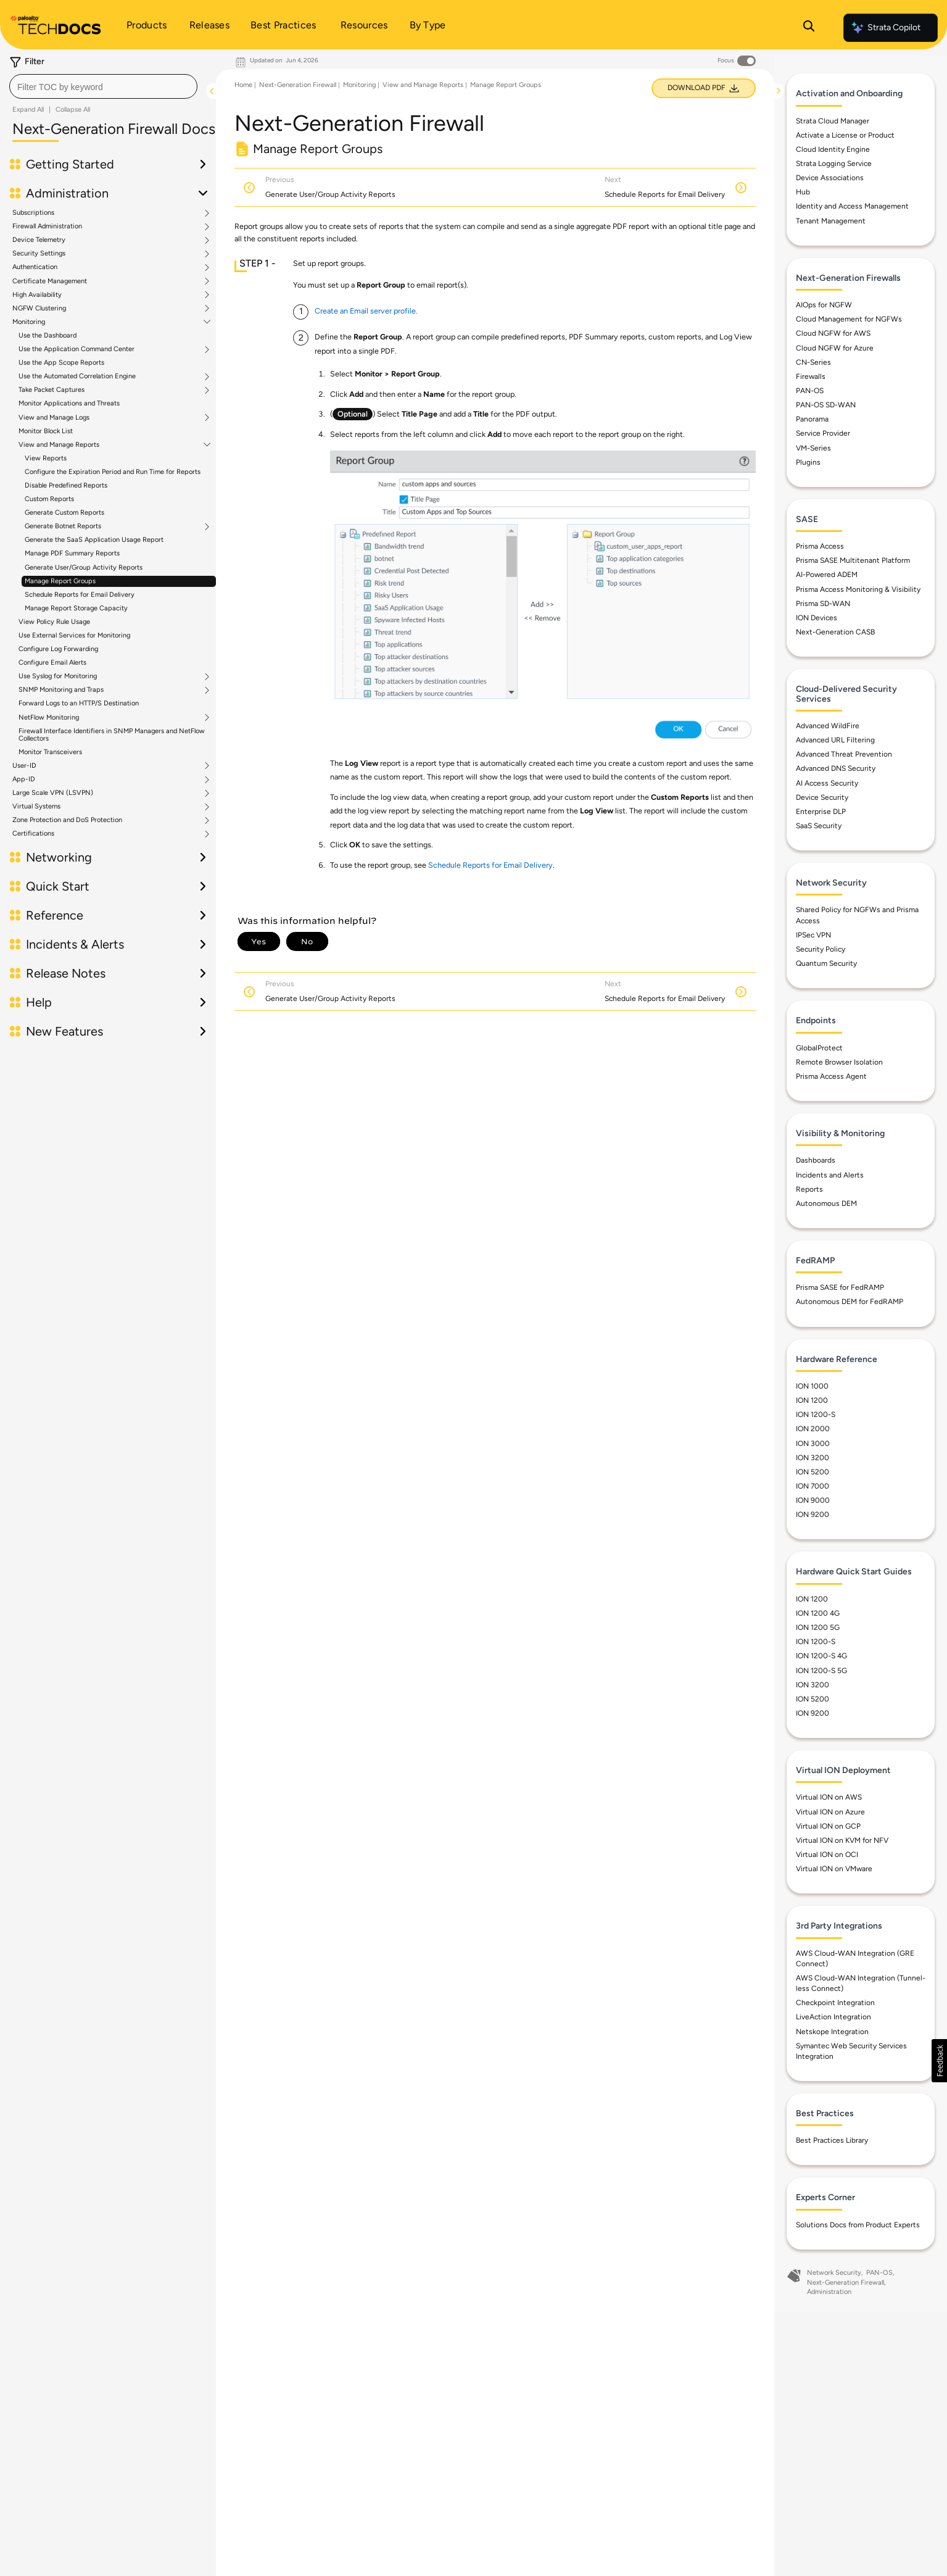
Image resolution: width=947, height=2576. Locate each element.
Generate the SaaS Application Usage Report (94, 540)
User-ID (24, 766)
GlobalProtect (819, 1048)
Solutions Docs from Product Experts (858, 2225)
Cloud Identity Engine (833, 150)
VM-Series (813, 448)
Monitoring (28, 322)
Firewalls (810, 377)
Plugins (808, 462)
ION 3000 (813, 1443)
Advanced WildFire (827, 726)
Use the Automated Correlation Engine (77, 376)
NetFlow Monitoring (49, 717)
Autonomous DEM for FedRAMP (849, 1302)
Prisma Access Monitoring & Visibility (858, 589)
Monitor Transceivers (50, 752)
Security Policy (820, 949)
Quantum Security (826, 964)
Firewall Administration (47, 226)
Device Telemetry (38, 240)
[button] (939, 2060)
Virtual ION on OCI (827, 1855)
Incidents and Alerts (830, 1175)
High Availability (37, 295)
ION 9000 (813, 1501)
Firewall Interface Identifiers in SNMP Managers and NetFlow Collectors (112, 734)
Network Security (834, 2273)
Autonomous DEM (826, 1204)
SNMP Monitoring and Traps (61, 690)
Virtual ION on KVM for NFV (842, 1841)
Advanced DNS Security (835, 769)
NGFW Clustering (39, 308)
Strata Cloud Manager (832, 121)
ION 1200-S (815, 1415)
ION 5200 (812, 1472)
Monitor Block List (46, 431)
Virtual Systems (36, 806)
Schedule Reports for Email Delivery (79, 595)
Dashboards (815, 1161)
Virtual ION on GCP (828, 1826)
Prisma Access (820, 546)
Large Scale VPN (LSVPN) (52, 793)
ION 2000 (813, 1429)
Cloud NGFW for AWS (833, 334)
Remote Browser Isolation (839, 1062)
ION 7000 (812, 1486)
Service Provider (823, 434)
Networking (59, 857)
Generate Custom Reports (64, 513)
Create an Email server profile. (366, 310)
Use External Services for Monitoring (74, 635)
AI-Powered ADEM (827, 575)
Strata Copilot (885, 27)
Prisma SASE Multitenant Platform (853, 561)
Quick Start (57, 886)
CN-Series (813, 362)
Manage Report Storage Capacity (76, 608)
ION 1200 (812, 1401)
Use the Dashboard (48, 335)
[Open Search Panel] (809, 27)
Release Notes (65, 973)
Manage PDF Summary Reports (72, 553)
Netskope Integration (832, 2031)
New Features (64, 1031)
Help (39, 1002)
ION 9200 (812, 1515)
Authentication (34, 267)
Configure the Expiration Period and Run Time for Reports (113, 472)
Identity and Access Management (852, 206)
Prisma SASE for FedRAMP (840, 1288)
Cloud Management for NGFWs (849, 319)
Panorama (812, 419)
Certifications (33, 833)
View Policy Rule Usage (54, 622)
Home (243, 85)
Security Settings (38, 253)
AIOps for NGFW (824, 305)
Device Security (822, 797)
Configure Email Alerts (52, 663)
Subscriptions (33, 213)
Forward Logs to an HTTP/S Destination (79, 703)
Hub (803, 192)
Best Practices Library (832, 2141)
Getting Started (70, 164)
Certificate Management (49, 281)
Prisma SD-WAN (823, 604)
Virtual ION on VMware (834, 1869)
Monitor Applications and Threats (69, 403)
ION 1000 (812, 1386)
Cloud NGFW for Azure (835, 348)
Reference (54, 915)
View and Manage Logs (54, 418)
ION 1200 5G (818, 1628)
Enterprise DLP (821, 812)
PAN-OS (810, 391)
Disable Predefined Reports (66, 485)
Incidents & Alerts (75, 944)
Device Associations (830, 178)
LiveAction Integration (833, 2017)
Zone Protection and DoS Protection (67, 820)
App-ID (23, 779)
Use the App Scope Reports (61, 363)
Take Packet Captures (52, 390)
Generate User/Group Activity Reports (84, 567)
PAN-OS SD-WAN (826, 405)
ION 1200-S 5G (821, 1670)
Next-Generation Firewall (297, 85)
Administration (67, 193)
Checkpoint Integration (835, 2003)
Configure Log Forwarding (58, 649)
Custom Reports (49, 499)
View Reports (46, 458)
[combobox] (103, 86)
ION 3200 (812, 1458)
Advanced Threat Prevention (844, 754)
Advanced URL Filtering (835, 740)
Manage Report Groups (60, 581)
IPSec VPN (813, 935)
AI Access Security (827, 783)
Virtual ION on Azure (830, 1812)
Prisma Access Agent (831, 1077)
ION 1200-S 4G (821, 1656)
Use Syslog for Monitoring (58, 676)
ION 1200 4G (818, 1614)
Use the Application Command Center (76, 349)
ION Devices (816, 618)
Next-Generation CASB (835, 632)
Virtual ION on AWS (829, 1797)
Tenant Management (831, 221)
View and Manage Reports (59, 445)
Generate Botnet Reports (63, 526)
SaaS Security (819, 826)
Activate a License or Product (845, 135)
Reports (809, 1189)
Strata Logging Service (834, 164)
